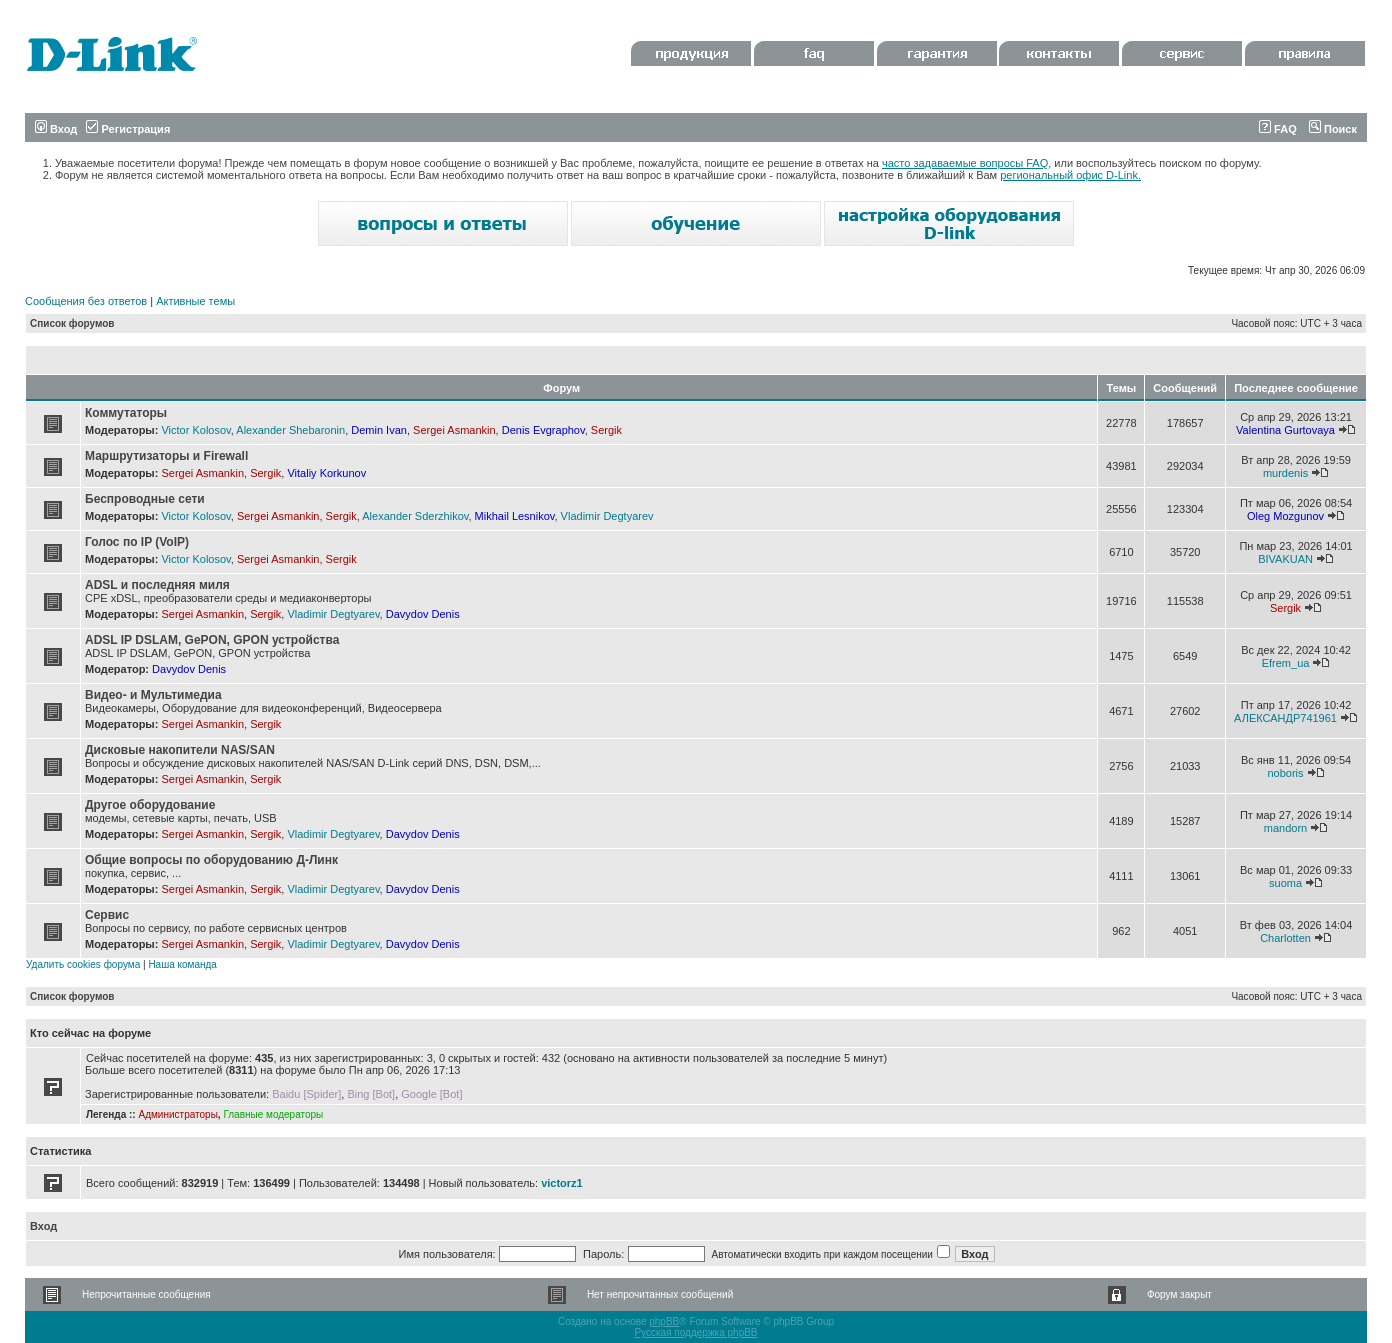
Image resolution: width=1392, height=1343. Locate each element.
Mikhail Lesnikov (515, 516)
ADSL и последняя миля (157, 585)
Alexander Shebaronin (290, 430)
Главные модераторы (273, 1114)
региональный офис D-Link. (1070, 175)
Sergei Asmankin (454, 430)
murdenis (1285, 473)
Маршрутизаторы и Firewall (166, 456)
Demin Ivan (379, 430)
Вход (56, 129)
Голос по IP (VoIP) (137, 542)
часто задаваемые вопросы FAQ (965, 163)
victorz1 (562, 1183)
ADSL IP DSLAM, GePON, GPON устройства (212, 640)
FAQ (1278, 129)
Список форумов (72, 323)
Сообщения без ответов (86, 301)
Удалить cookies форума (83, 964)
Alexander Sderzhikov (415, 516)
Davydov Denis (423, 614)
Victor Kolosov (195, 430)
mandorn (1285, 828)
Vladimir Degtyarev (607, 516)
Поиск (1333, 129)
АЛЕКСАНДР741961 (1285, 718)
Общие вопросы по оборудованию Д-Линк (211, 860)
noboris (1285, 773)
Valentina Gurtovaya (1285, 430)
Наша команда (182, 964)
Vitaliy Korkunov (326, 473)
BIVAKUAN (1285, 559)
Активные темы (195, 301)
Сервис (107, 915)
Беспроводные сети (145, 499)
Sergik (606, 430)
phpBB (664, 1321)
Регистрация (128, 129)
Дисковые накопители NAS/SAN (180, 750)
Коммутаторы (126, 413)
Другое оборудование (150, 805)
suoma (1285, 883)
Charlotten (1285, 938)
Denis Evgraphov (543, 430)
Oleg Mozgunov (1285, 516)
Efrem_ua (1286, 663)
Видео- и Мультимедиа (153, 695)
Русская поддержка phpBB (695, 1332)
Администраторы (177, 1114)
